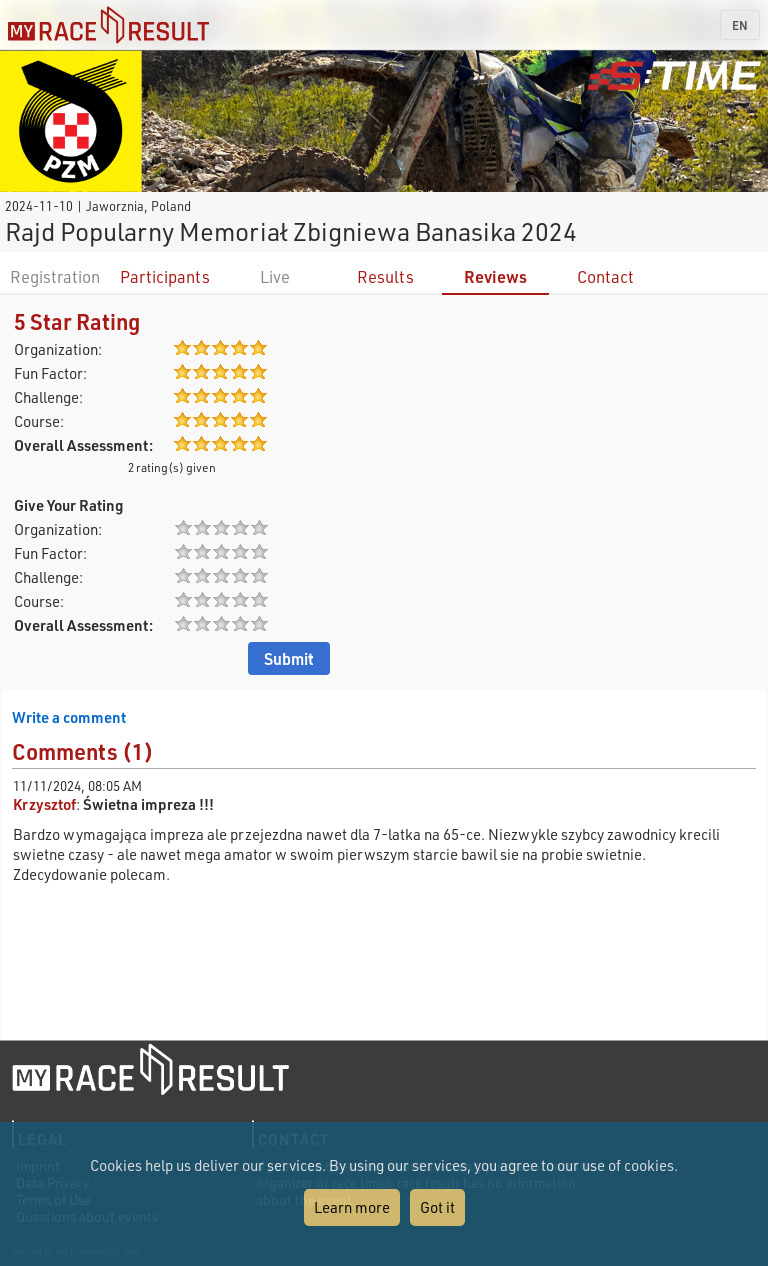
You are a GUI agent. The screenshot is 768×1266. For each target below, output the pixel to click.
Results (385, 276)
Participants (165, 276)
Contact (605, 276)
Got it (437, 1207)
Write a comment (69, 717)
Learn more (352, 1207)
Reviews (495, 276)
